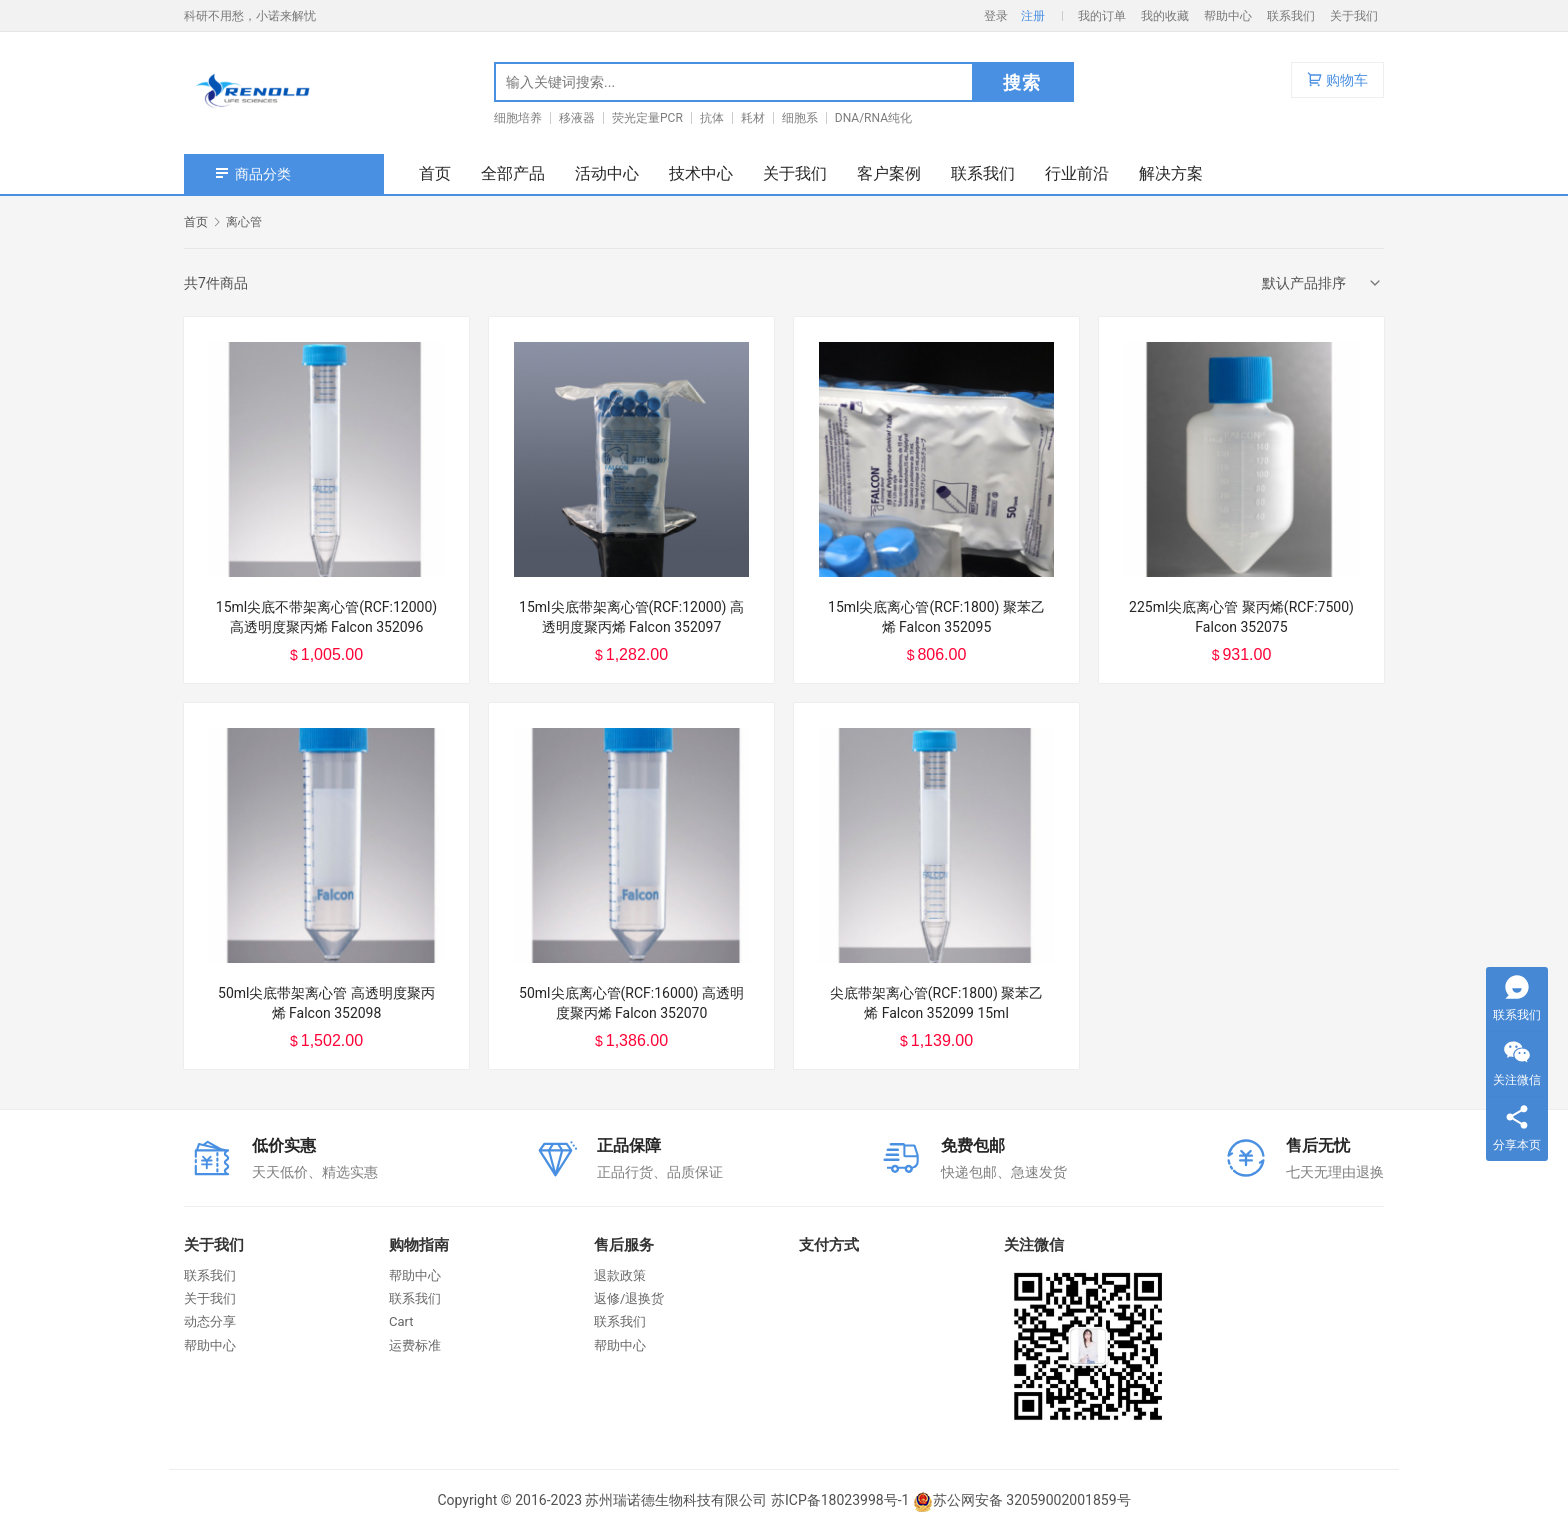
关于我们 (1354, 16)
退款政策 (620, 1275)
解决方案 (1171, 173)
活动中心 (607, 173)
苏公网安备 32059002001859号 (1022, 1500)
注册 (1033, 16)
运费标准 (415, 1345)
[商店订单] (1323, 283)
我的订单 (1102, 16)
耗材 (753, 118)
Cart (401, 1321)
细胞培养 (518, 118)
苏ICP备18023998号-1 (840, 1500)
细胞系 (800, 118)
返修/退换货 (629, 1298)
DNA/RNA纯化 (873, 118)
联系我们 (1291, 16)
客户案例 (889, 173)
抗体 (712, 118)
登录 (996, 16)
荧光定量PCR (647, 118)
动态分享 (210, 1321)
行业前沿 (1077, 173)
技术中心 (701, 173)
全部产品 (513, 173)
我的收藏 (1165, 16)
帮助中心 (1228, 16)
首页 (435, 173)
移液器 (577, 118)
